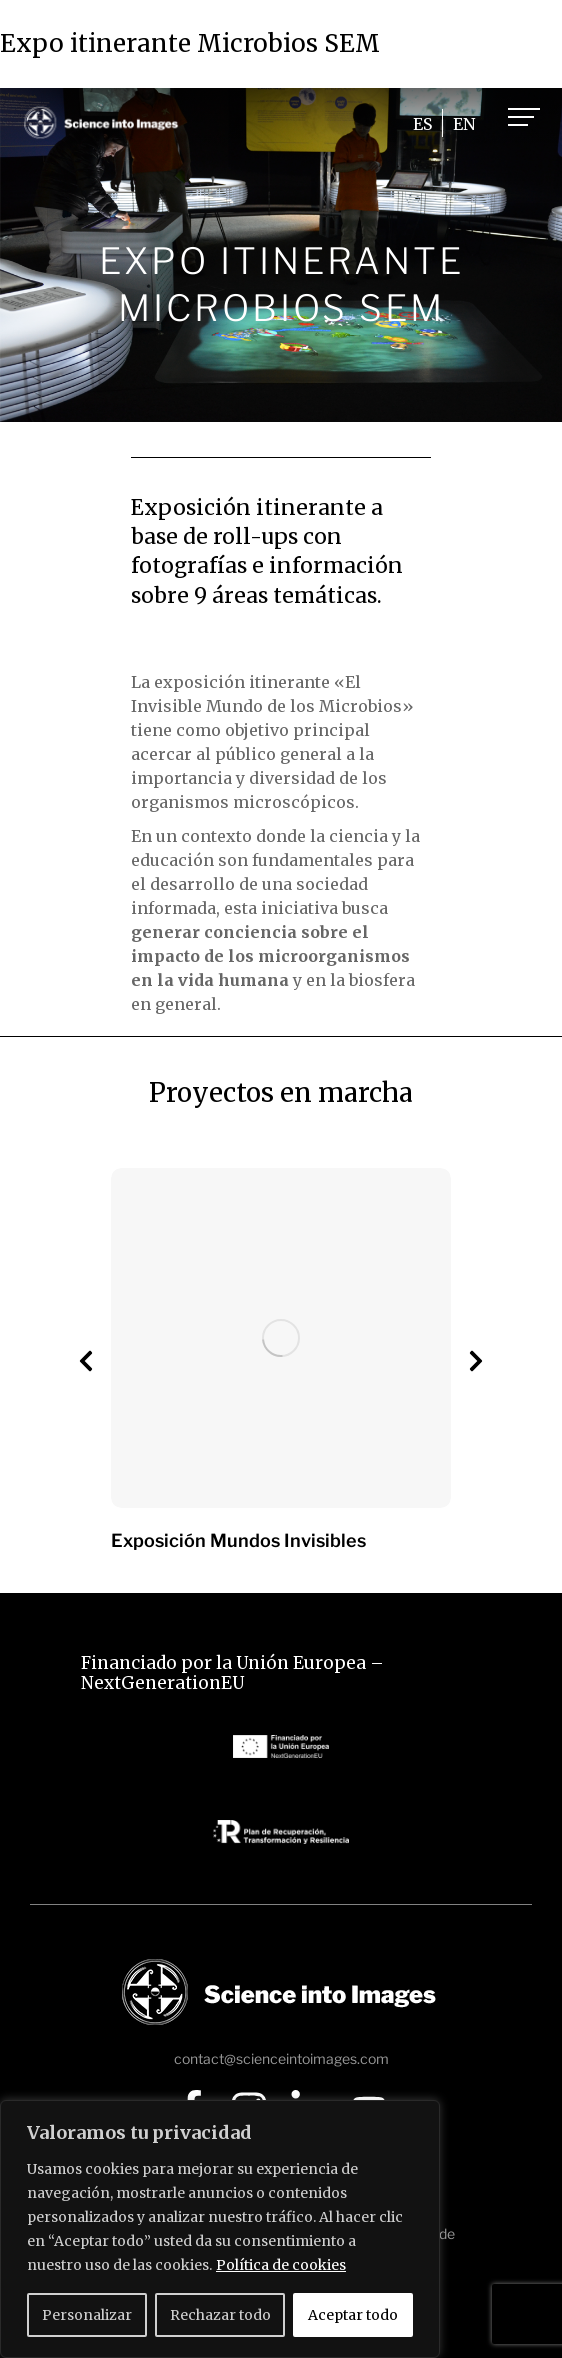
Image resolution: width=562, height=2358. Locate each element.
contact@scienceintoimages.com (281, 2058)
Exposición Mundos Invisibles (238, 1540)
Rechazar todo (220, 2315)
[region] (220, 2229)
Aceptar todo (353, 2315)
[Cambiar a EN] (464, 123)
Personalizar (87, 2315)
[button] (86, 1361)
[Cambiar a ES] (422, 123)
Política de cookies (281, 2265)
